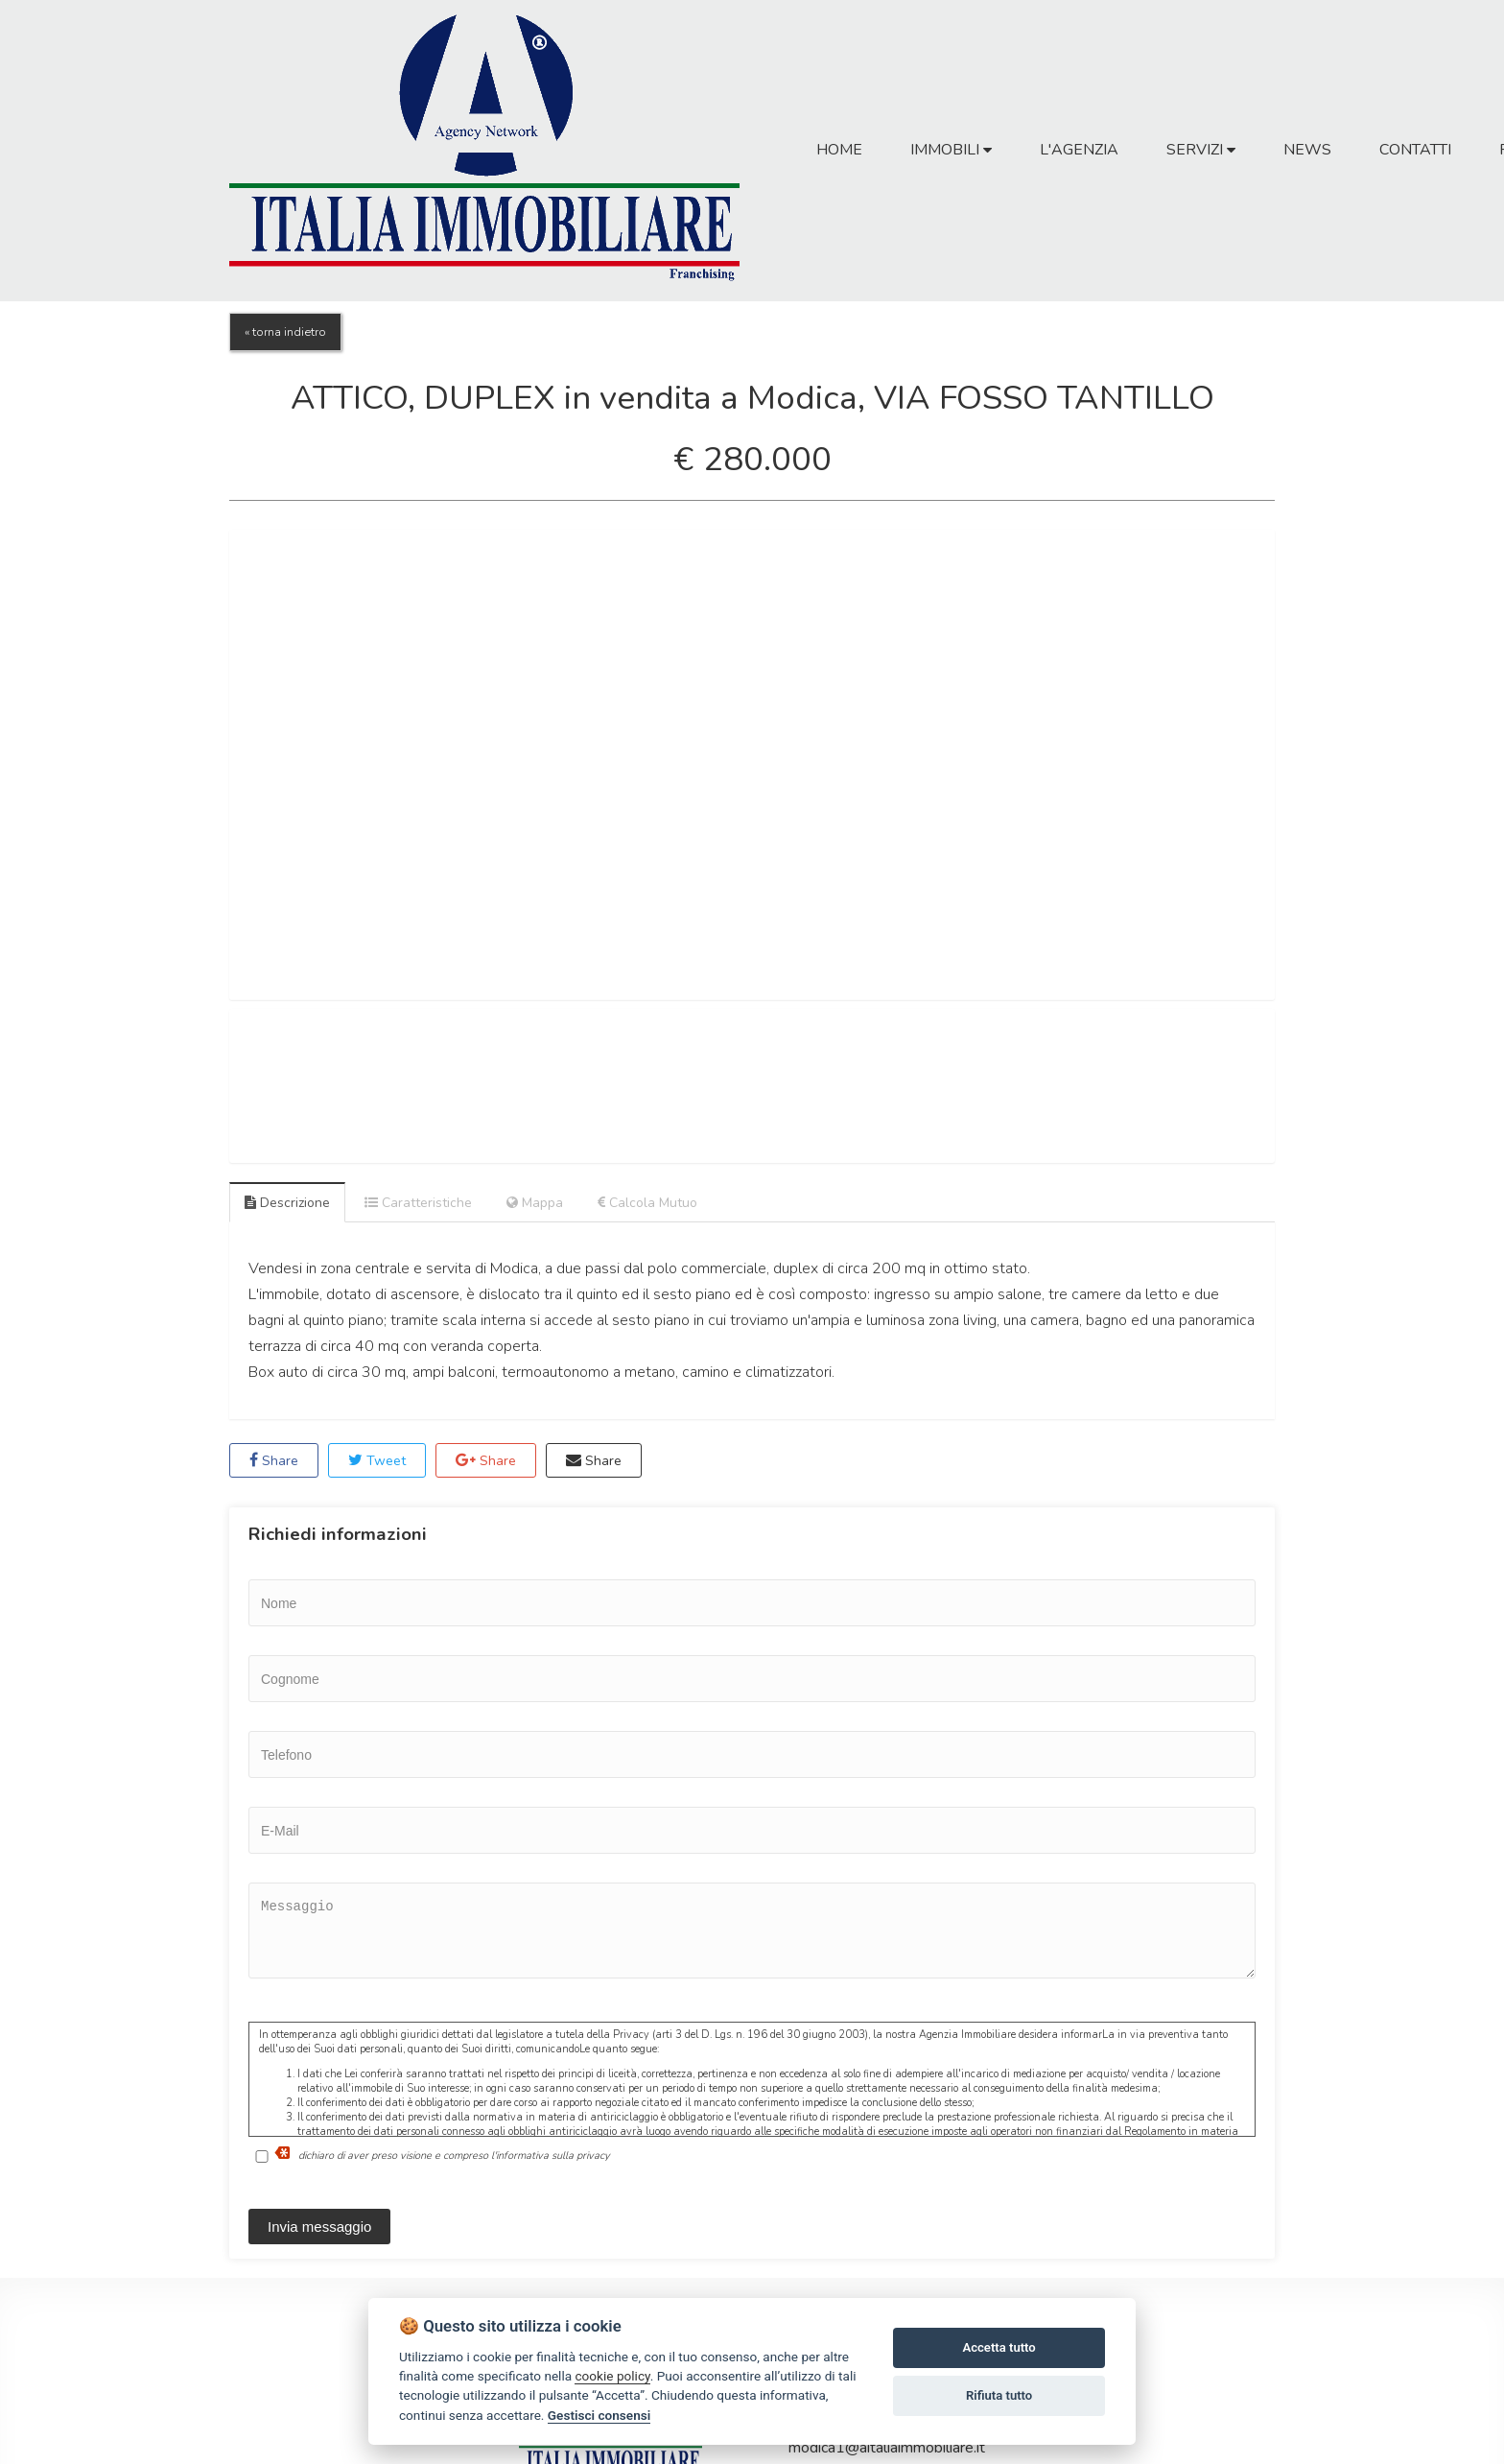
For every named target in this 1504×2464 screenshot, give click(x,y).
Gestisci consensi (599, 2415)
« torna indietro (285, 332)
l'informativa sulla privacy (550, 2155)
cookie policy (612, 2375)
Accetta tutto (998, 2347)
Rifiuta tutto (999, 2395)
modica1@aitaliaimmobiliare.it (886, 2447)
